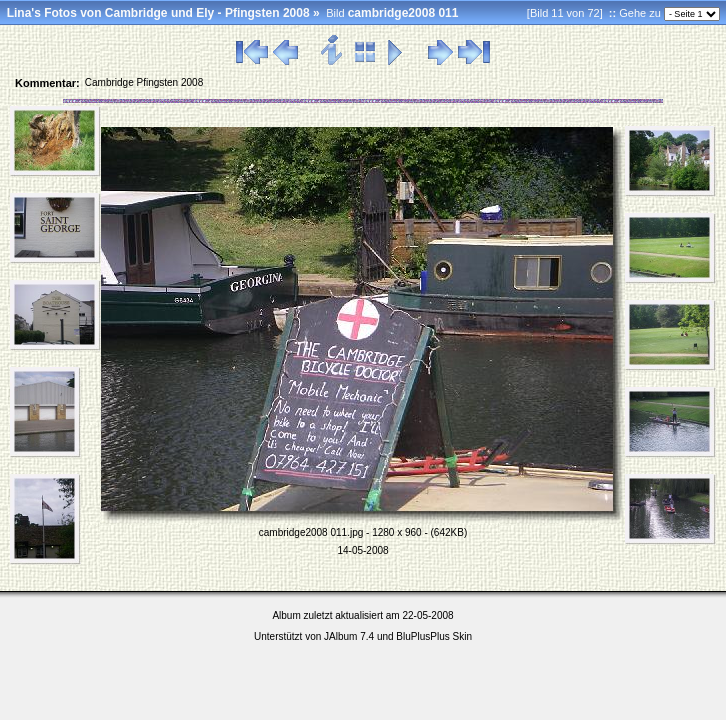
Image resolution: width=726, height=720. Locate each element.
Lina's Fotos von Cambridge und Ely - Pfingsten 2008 (158, 13)
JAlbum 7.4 (349, 636)
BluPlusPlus (422, 636)
